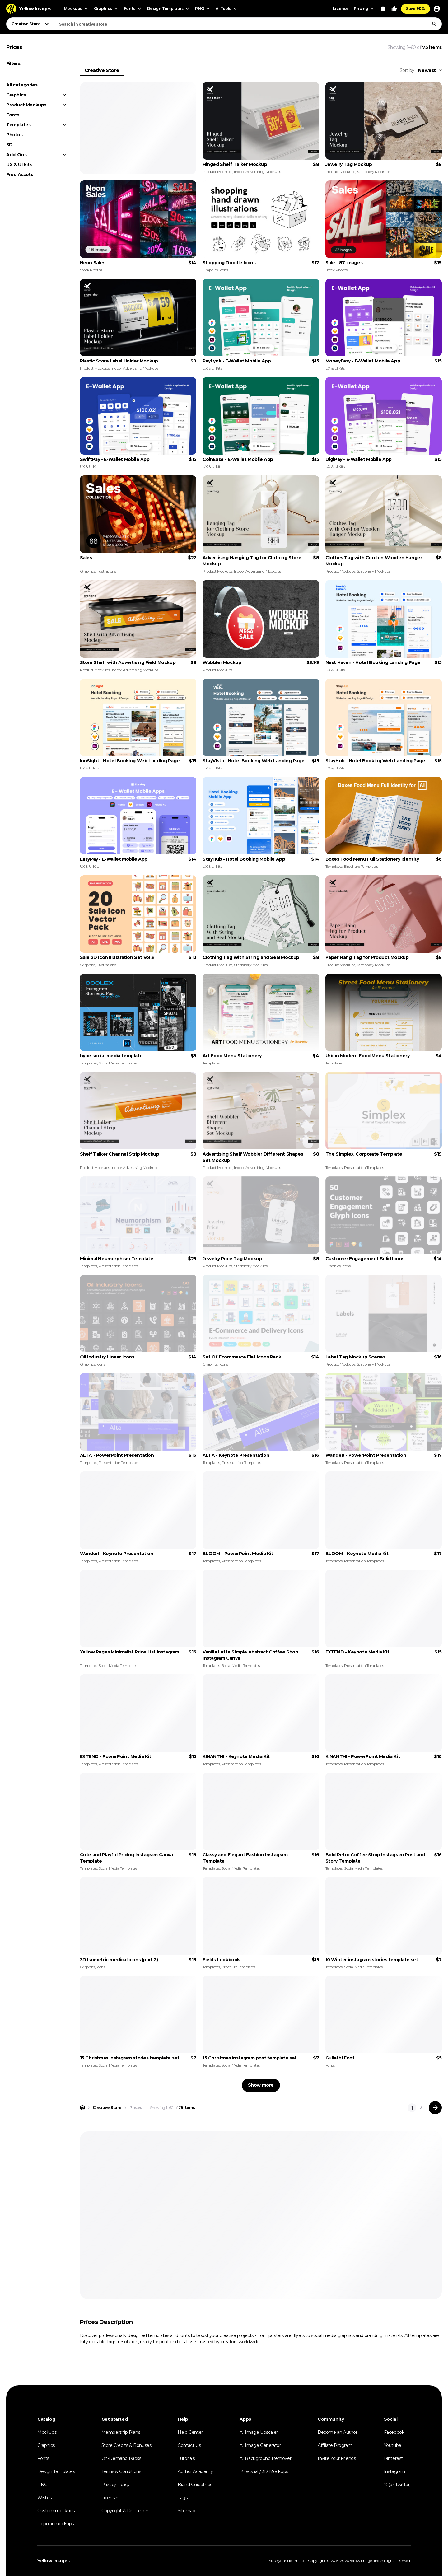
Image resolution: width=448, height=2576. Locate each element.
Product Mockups (26, 105)
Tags (182, 2497)
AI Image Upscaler (259, 2432)
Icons (223, 270)
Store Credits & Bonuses (126, 2445)
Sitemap (186, 2510)
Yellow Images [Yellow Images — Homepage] (53, 2561)
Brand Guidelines (195, 2484)
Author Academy (195, 2471)
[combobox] (247, 24)
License (341, 8)
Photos (14, 135)
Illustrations (106, 571)
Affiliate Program (335, 2445)
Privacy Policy (115, 2484)
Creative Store (102, 70)
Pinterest (393, 2458)
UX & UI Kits (19, 164)
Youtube (392, 2445)
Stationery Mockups (373, 171)
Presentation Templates (364, 1167)
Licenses (110, 2497)
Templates (18, 125)
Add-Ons (16, 154)
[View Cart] (383, 9)
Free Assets (19, 174)
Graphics (16, 95)
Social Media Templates (118, 1063)
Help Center (190, 2432)
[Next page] (435, 2107)
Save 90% (415, 8)
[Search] (434, 24)
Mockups (46, 2432)
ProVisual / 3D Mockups (264, 2471)
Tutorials (186, 2458)
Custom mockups (55, 2510)
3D (9, 144)
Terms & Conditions (121, 2471)
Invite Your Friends (337, 2458)
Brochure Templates (361, 866)
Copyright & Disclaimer (124, 2510)
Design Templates (56, 2471)
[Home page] (82, 2107)
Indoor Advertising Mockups (257, 171)
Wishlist (45, 2497)
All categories (21, 85)
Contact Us (189, 2445)
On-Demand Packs (121, 2458)
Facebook (394, 2432)
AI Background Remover (266, 2458)
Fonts (12, 115)
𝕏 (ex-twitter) (397, 2484)
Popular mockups (55, 2524)
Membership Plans (120, 2432)
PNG (42, 2484)
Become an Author (337, 2432)
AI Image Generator (260, 2445)
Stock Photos (91, 270)
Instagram (394, 2471)
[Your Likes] (394, 9)
